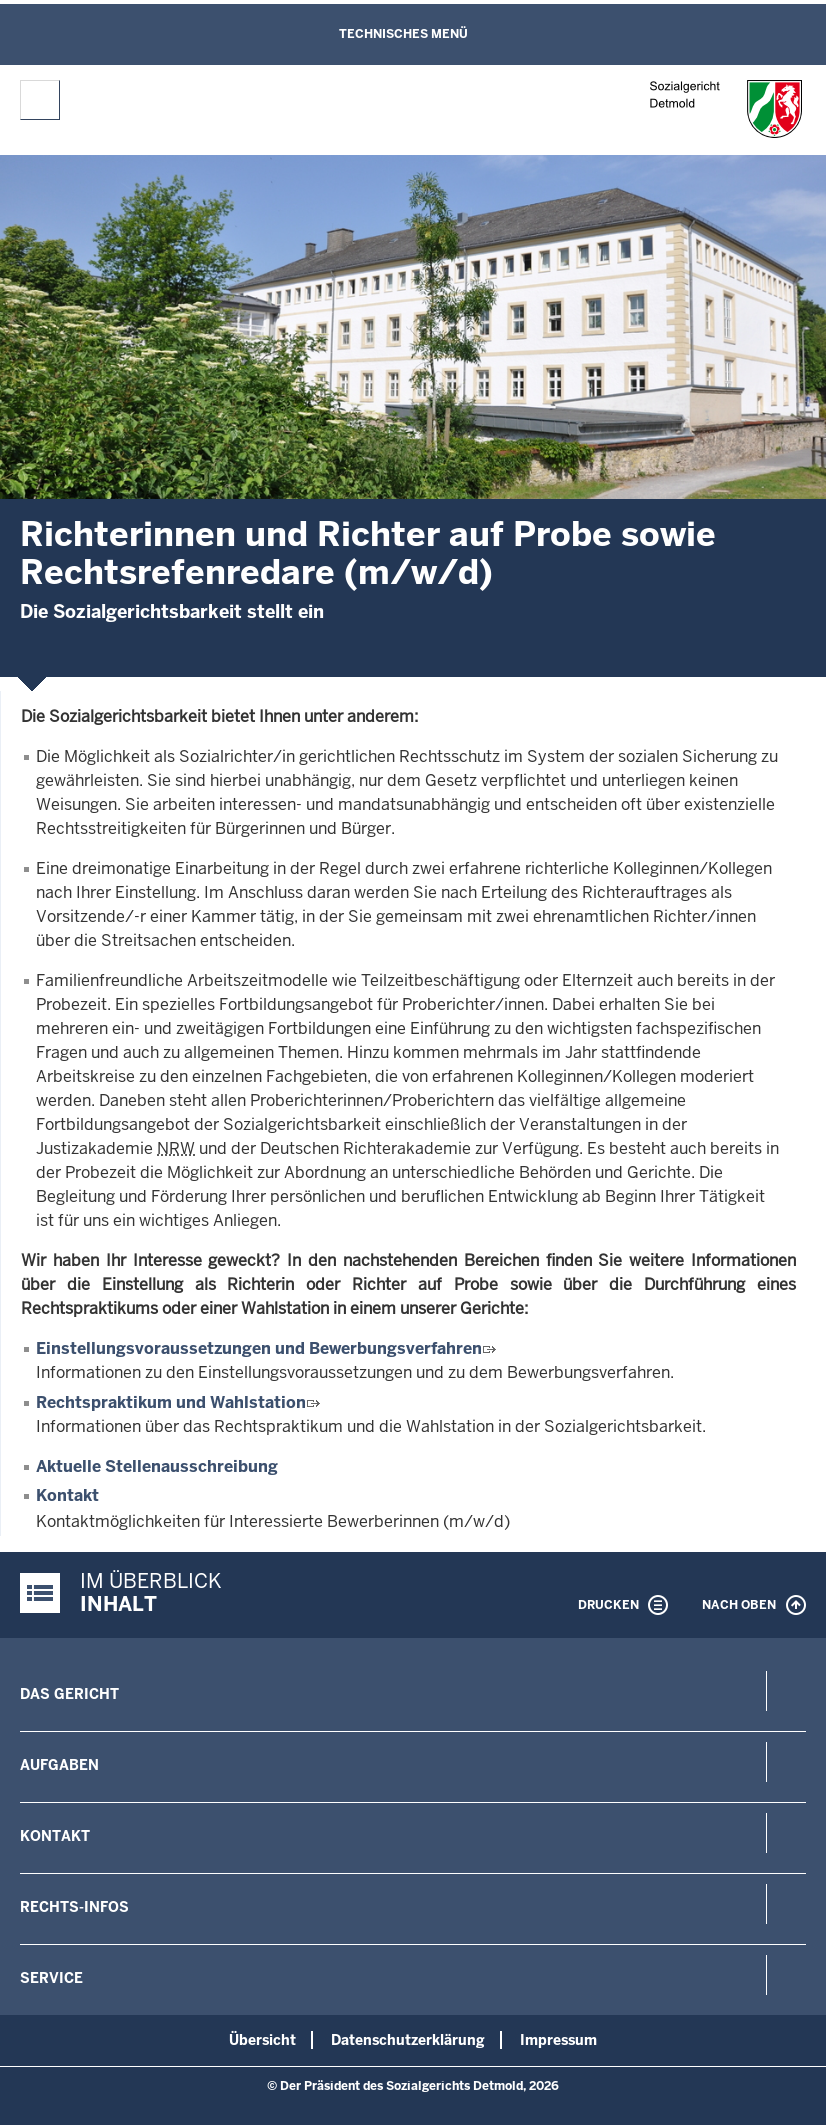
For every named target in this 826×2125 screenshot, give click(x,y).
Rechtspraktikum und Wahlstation (171, 1402)
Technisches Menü (403, 34)
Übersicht (262, 2040)
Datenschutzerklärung (408, 2040)
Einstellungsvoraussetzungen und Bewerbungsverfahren (259, 1348)
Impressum (558, 2040)
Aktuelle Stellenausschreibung (157, 1466)
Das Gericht (69, 1694)
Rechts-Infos (74, 1907)
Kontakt (67, 1495)
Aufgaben (59, 1765)
